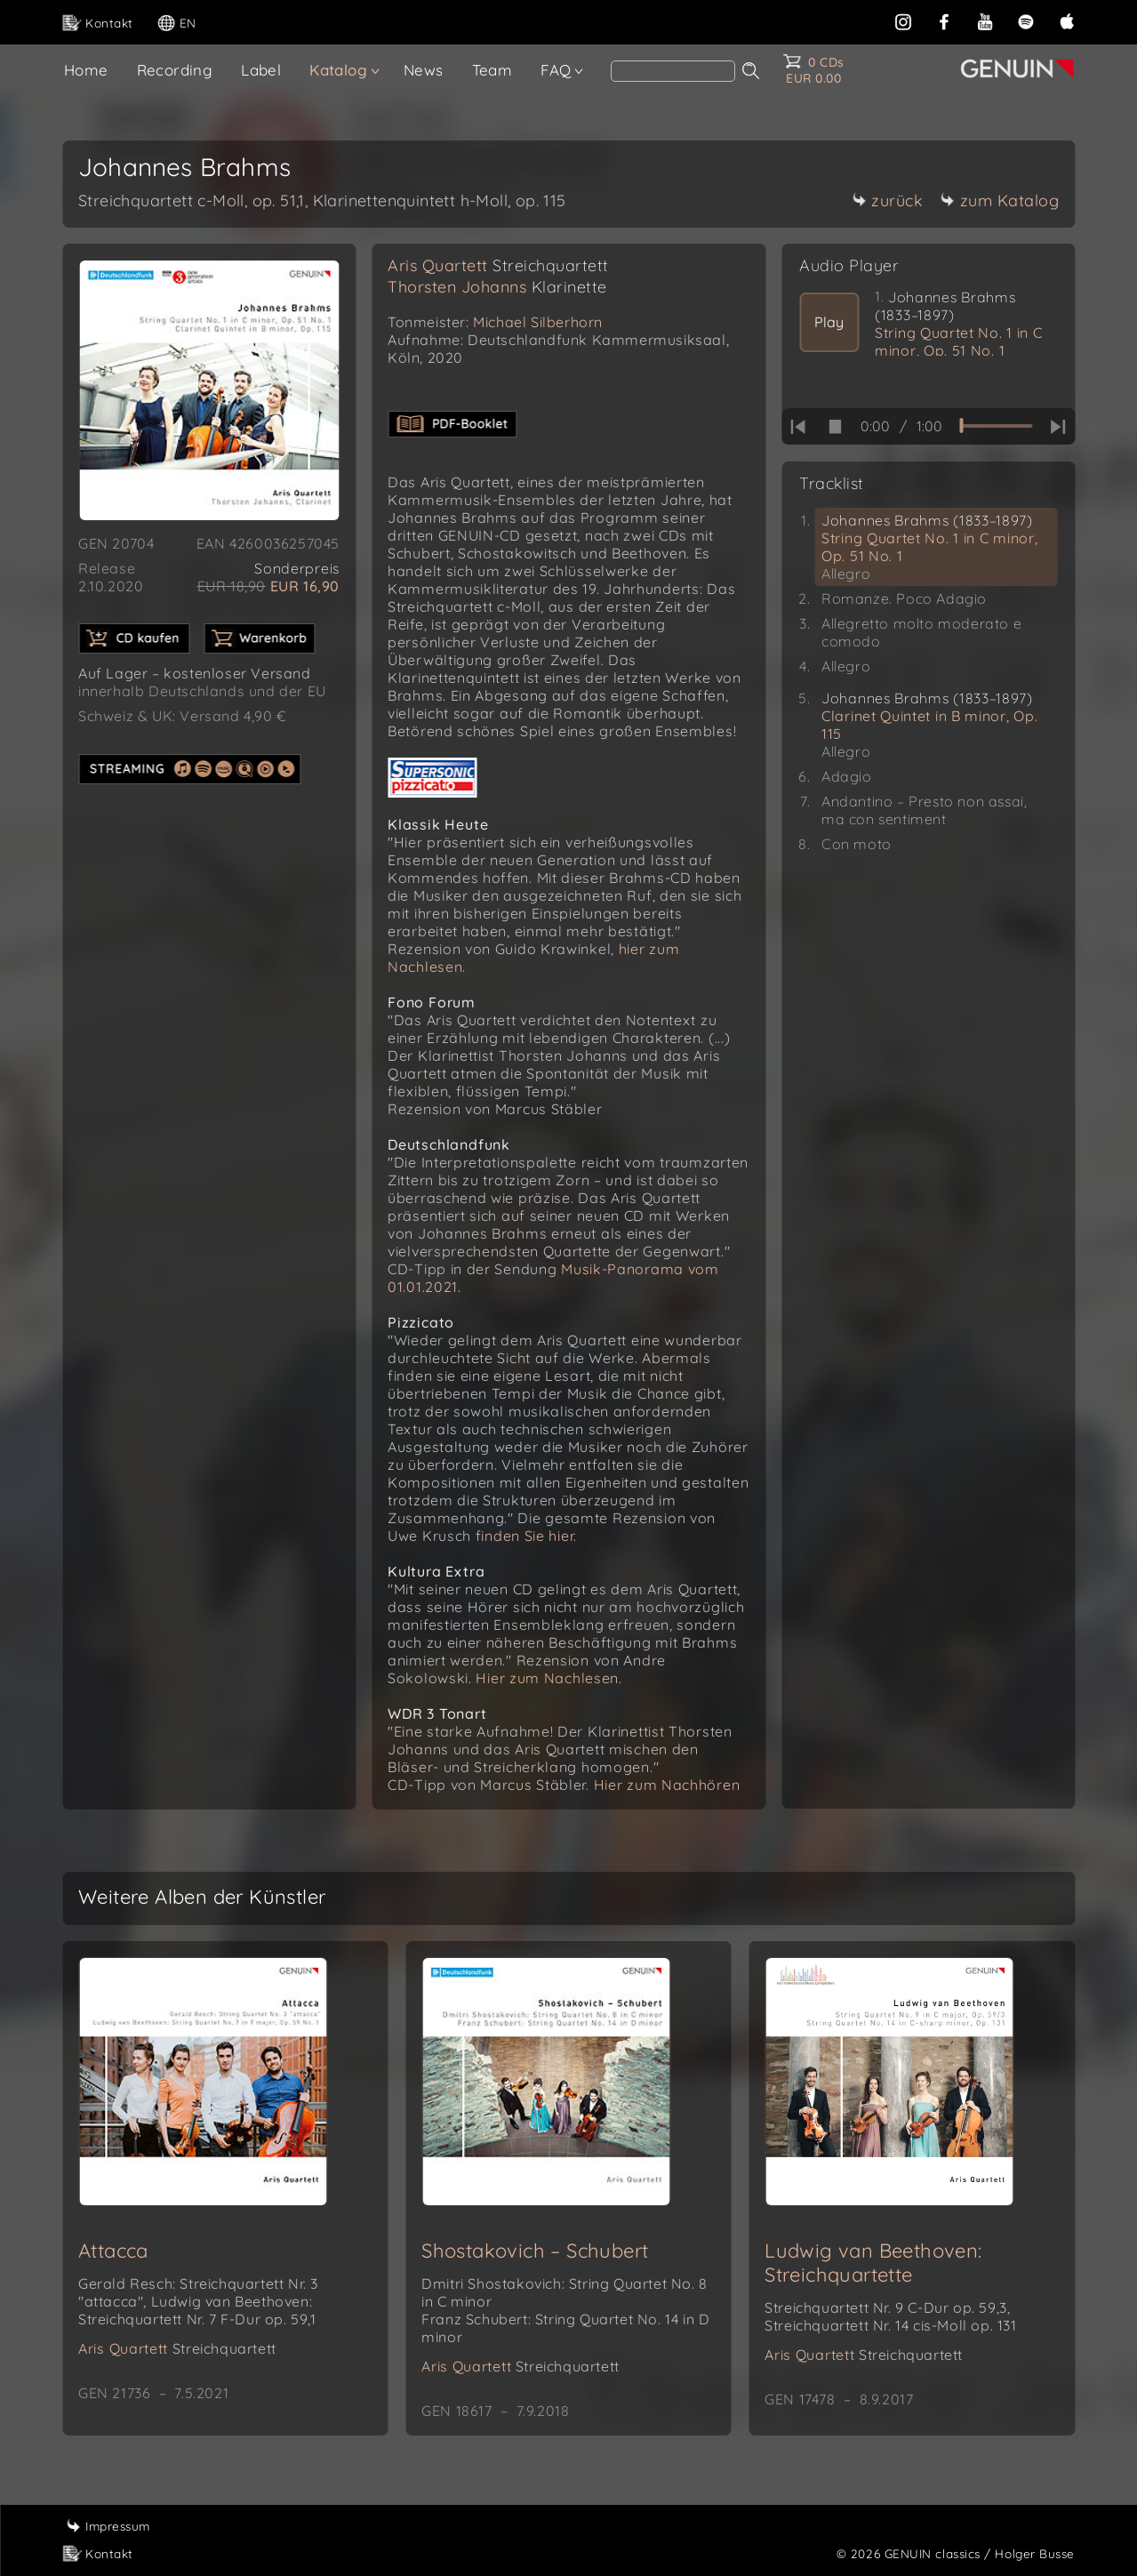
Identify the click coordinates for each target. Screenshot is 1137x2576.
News (424, 69)
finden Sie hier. (526, 1536)
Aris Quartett (498, 265)
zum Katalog (1000, 200)
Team (492, 69)
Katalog (338, 69)
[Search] (673, 71)
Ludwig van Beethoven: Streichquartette (873, 2262)
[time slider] (995, 426)
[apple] (1067, 20)
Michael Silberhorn (538, 322)
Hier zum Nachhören (667, 1785)
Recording (175, 69)
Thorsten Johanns (497, 287)
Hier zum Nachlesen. (548, 1678)
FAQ (555, 69)
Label (261, 69)
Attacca (113, 2250)
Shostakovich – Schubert (534, 2250)
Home (86, 69)
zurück (887, 200)
